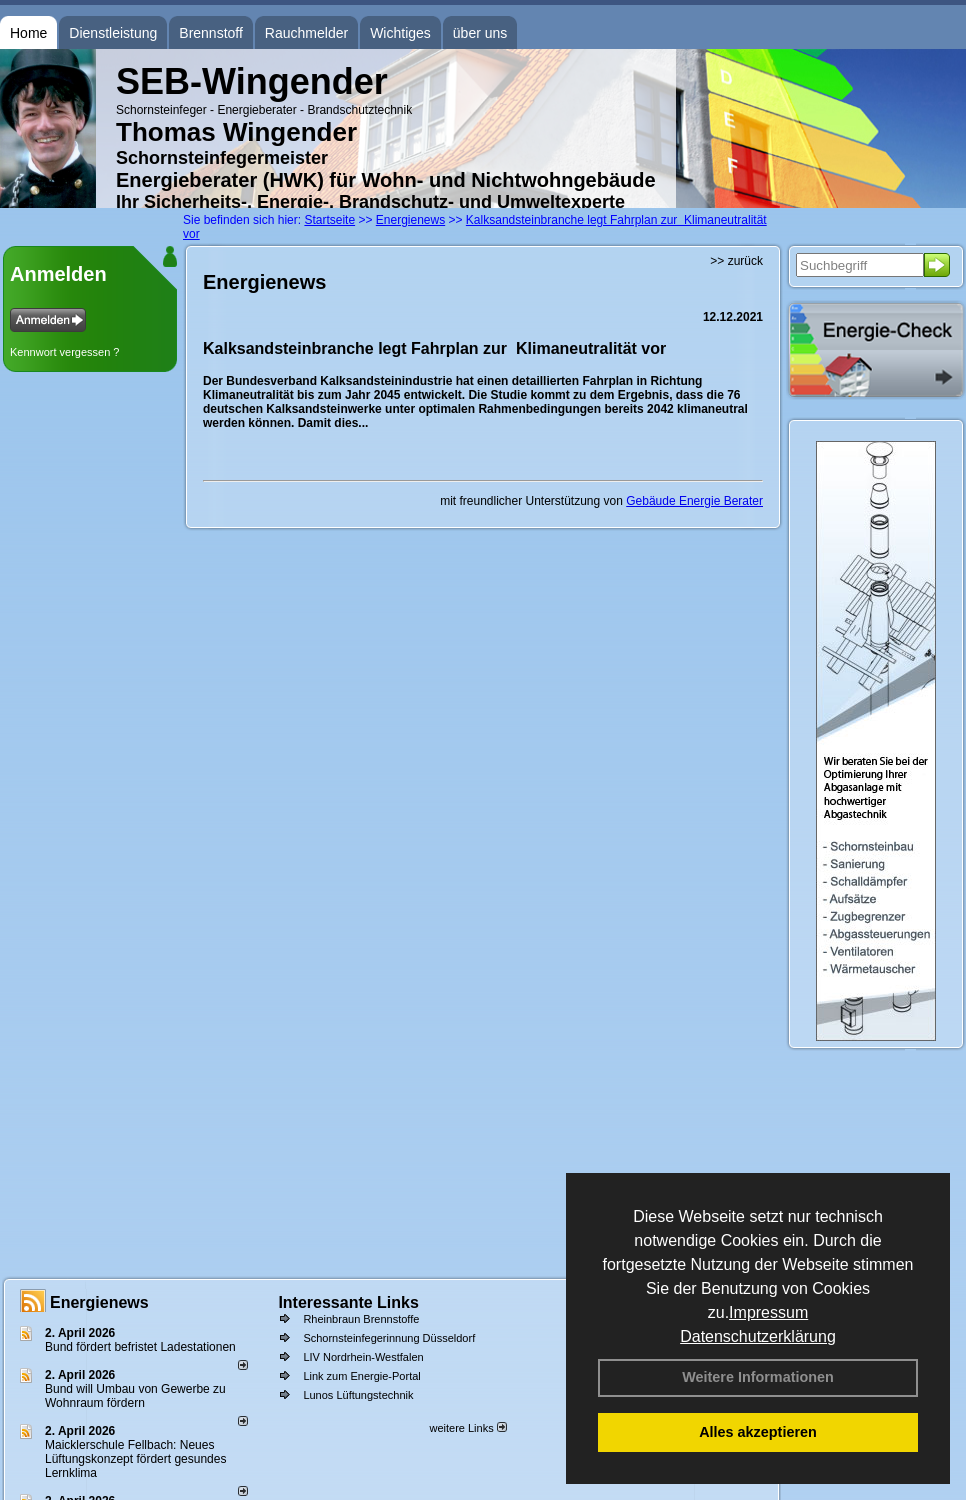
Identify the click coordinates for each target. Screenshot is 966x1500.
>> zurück (736, 261)
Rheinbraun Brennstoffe (361, 1319)
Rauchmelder (306, 33)
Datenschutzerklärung (758, 1336)
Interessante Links (348, 1302)
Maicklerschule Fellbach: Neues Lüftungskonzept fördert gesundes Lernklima (135, 1459)
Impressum (768, 1312)
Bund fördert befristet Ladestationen (140, 1347)
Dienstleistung (113, 33)
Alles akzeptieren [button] (758, 1432)
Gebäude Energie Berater (694, 501)
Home (28, 33)
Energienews (99, 1302)
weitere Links (467, 1428)
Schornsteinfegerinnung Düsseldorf (389, 1338)
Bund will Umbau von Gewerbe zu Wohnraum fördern (135, 1396)
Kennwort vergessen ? (64, 352)
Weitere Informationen (758, 1377)
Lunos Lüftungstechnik (358, 1395)
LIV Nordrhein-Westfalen (363, 1357)
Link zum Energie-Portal (361, 1376)
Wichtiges (400, 33)
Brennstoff (211, 33)
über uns (480, 33)
